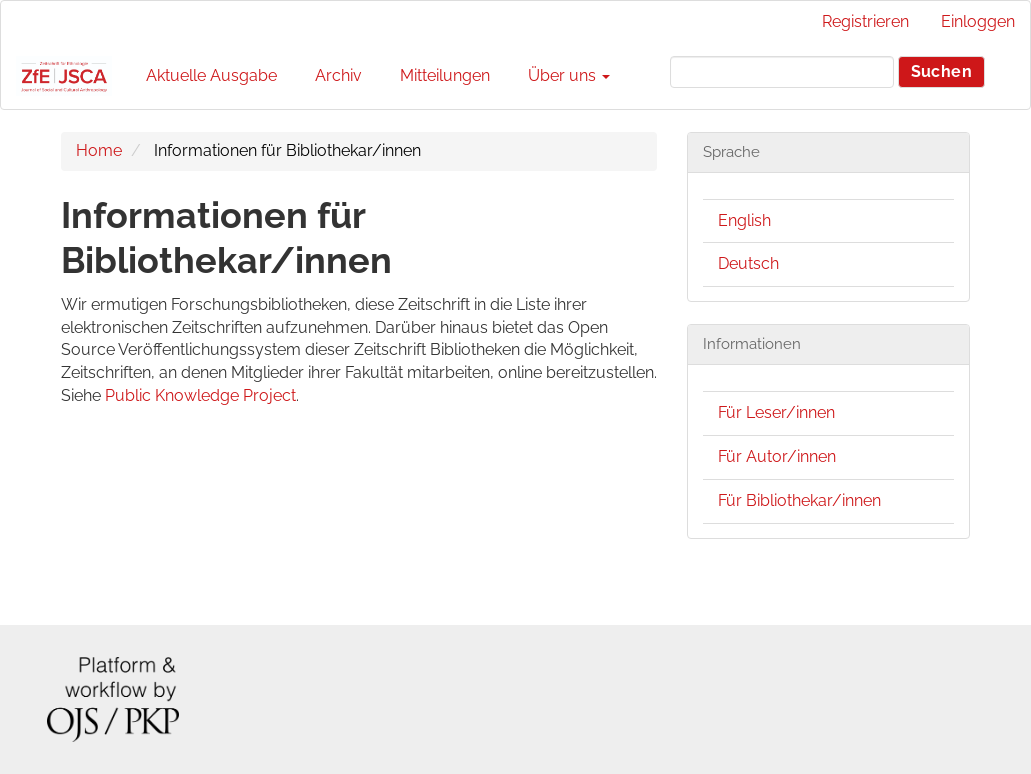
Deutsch (748, 263)
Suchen (941, 71)
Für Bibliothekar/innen (799, 500)
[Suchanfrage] (782, 72)
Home (99, 150)
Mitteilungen (445, 75)
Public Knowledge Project (200, 395)
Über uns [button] (569, 75)
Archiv (338, 75)
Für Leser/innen (776, 412)
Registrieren (865, 21)
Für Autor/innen (777, 456)
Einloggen (978, 21)
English (744, 220)
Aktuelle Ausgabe (211, 75)
